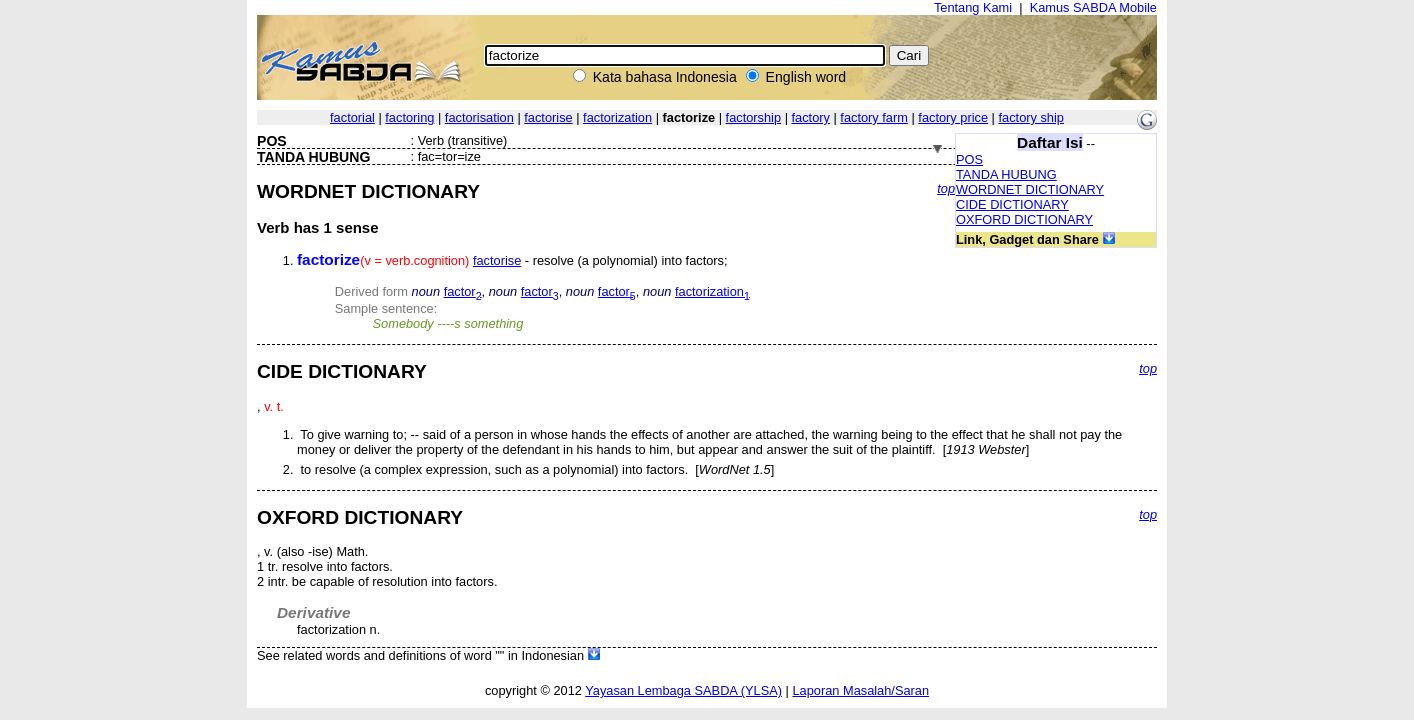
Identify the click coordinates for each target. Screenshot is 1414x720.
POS (969, 159)
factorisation (479, 117)
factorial (352, 117)
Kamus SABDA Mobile (1093, 7)
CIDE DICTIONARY (1012, 204)
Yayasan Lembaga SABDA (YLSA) (683, 690)
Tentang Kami (973, 7)
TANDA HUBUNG (1006, 174)
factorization (617, 117)
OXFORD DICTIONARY (1024, 219)
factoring (409, 117)
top (946, 188)
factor (463, 291)
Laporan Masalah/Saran (860, 690)
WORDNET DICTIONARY (1030, 189)
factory (811, 117)
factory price (953, 117)
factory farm (874, 117)
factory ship (1031, 117)
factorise (548, 117)
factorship (753, 117)
